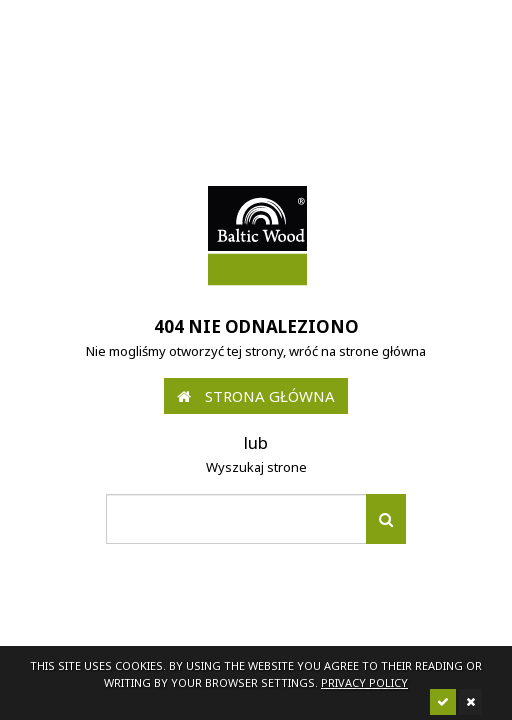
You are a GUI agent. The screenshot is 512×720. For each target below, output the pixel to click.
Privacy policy (364, 682)
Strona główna (256, 396)
